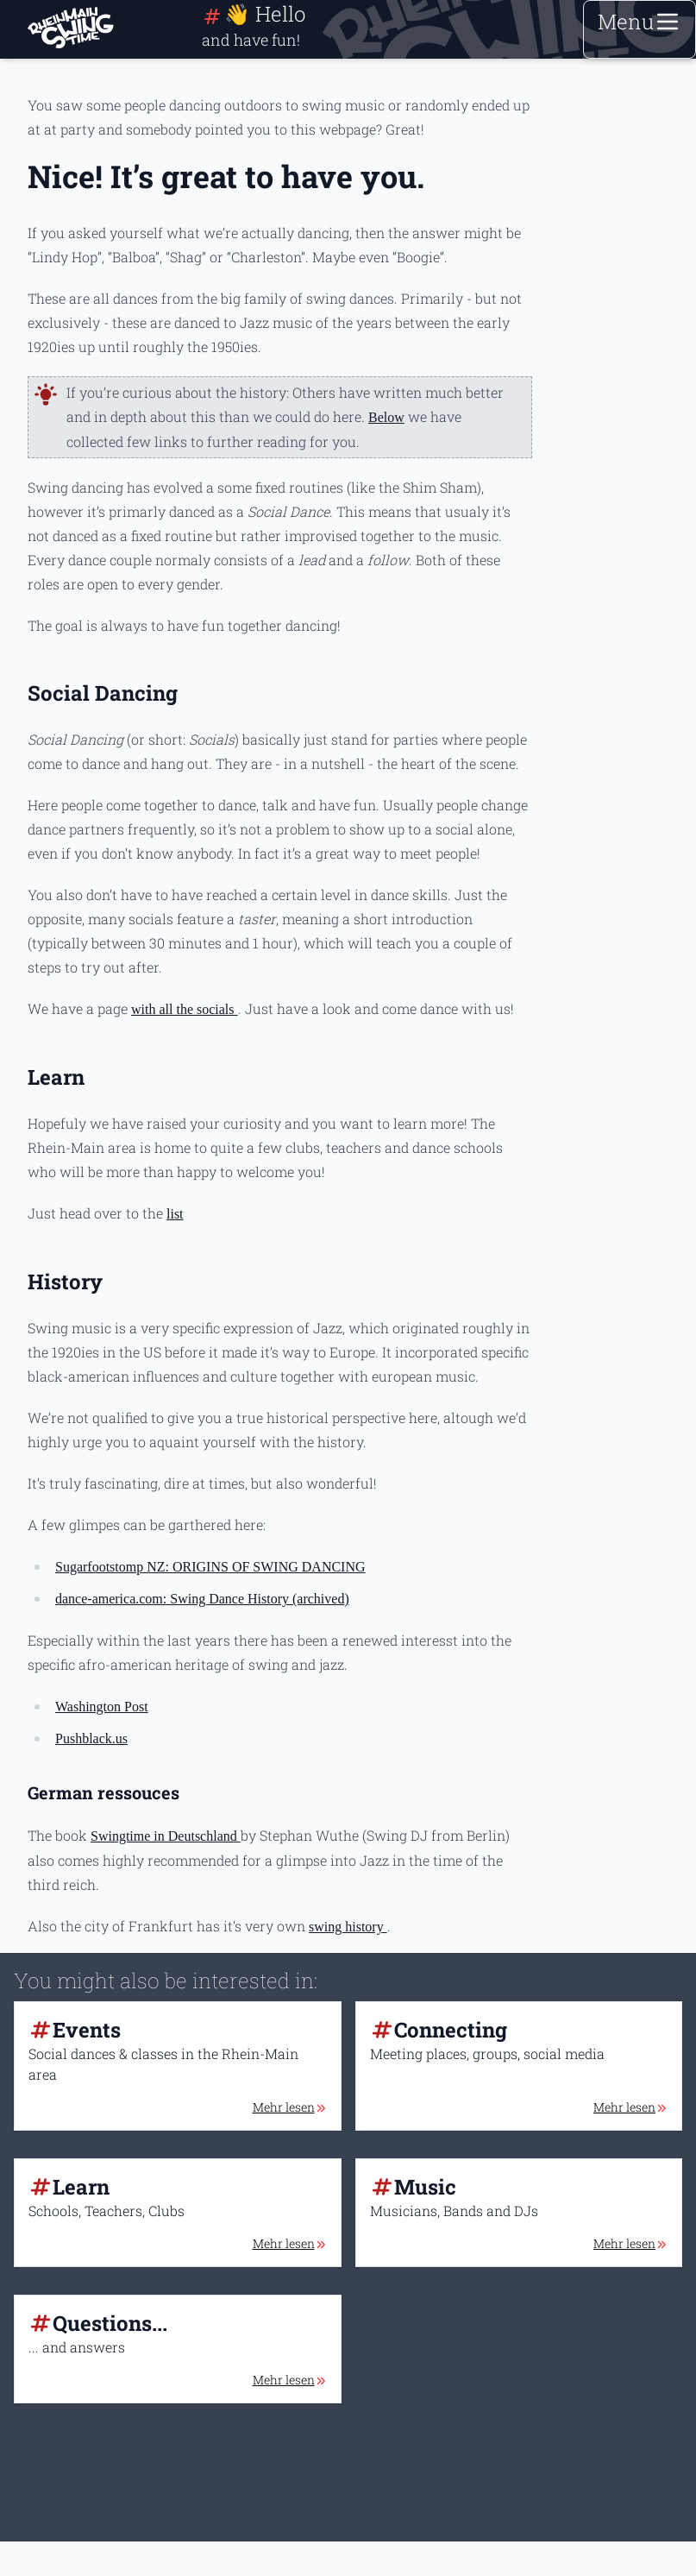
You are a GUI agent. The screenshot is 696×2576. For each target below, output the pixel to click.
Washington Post (101, 1706)
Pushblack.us (91, 1738)
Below (386, 417)
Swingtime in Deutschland (166, 1836)
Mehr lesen (290, 2107)
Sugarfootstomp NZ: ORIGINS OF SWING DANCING (210, 1566)
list (175, 1213)
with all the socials (184, 1009)
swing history (348, 1926)
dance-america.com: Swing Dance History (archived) (202, 1598)
